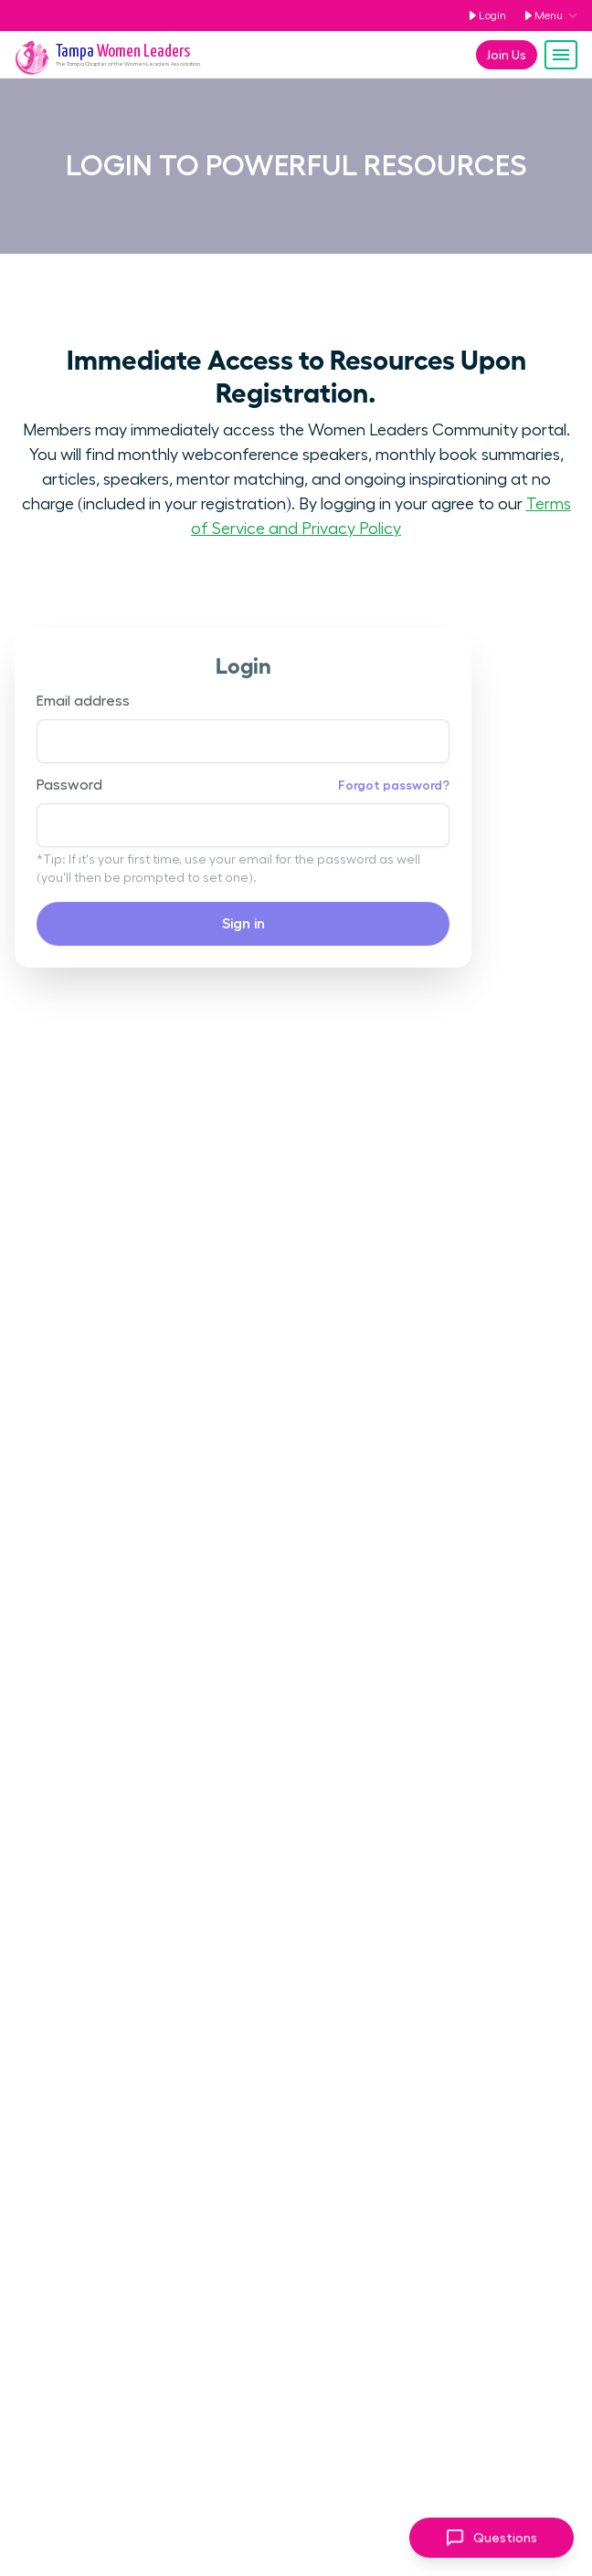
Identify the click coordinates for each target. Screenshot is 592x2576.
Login (483, 15)
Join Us (506, 54)
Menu (540, 15)
